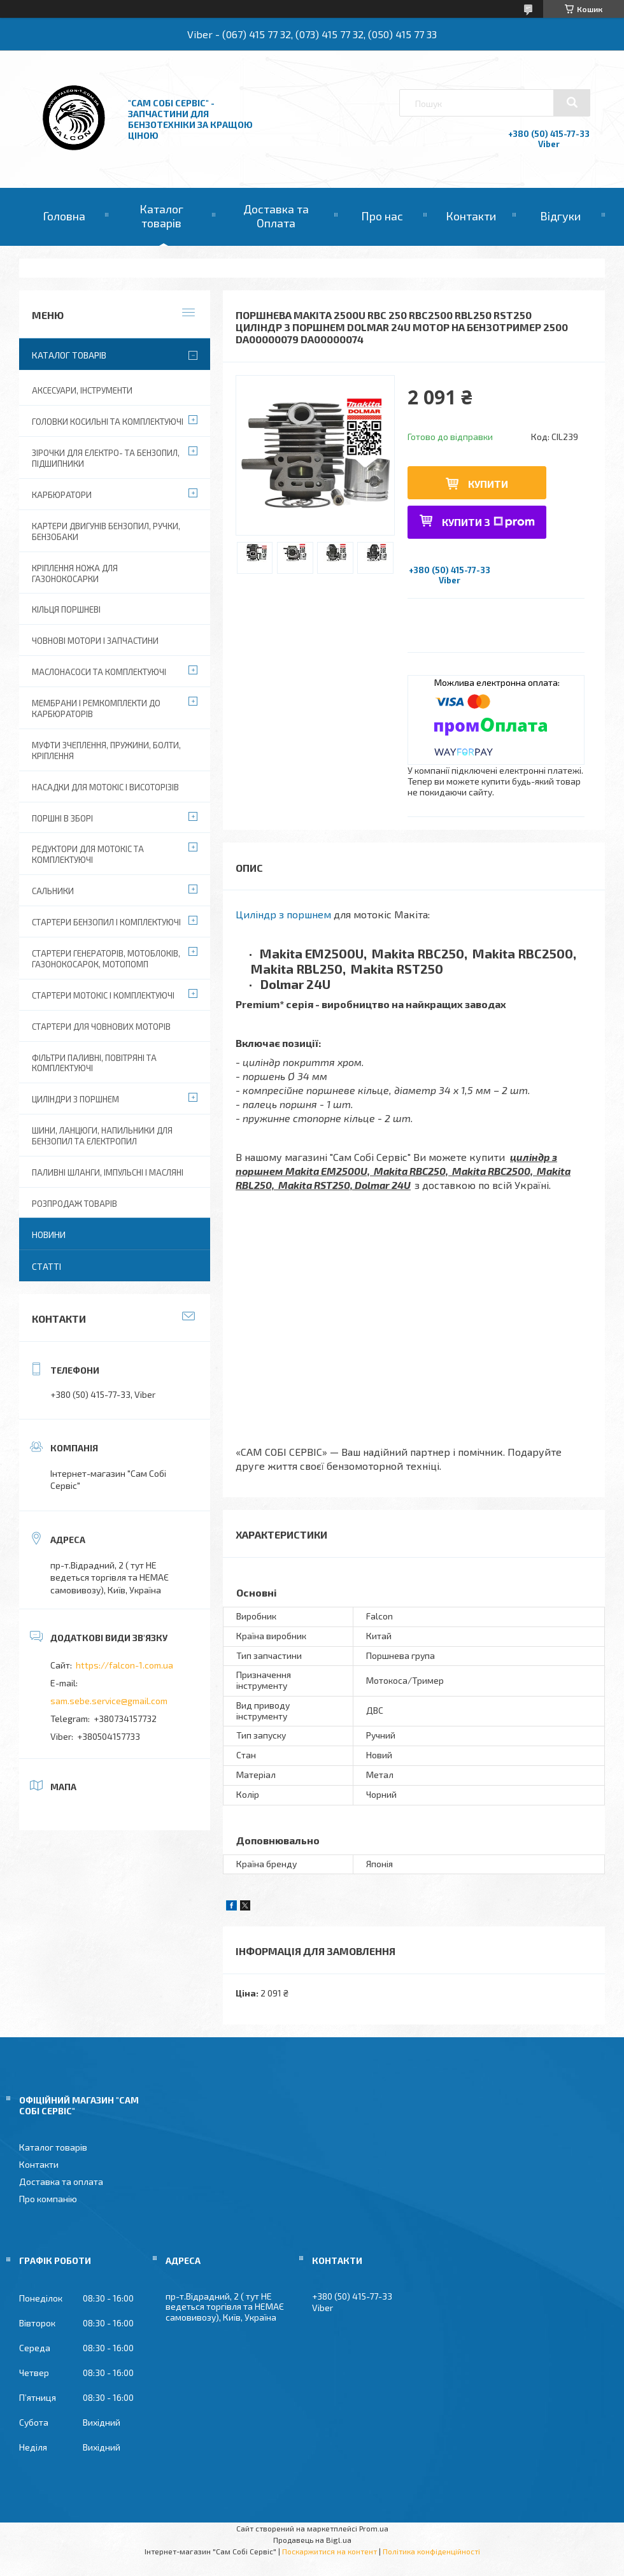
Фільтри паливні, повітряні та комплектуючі (94, 1063)
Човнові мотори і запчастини (95, 641)
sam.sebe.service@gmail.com (108, 1700)
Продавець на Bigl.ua (312, 2539)
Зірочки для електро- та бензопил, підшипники (106, 458)
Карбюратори (62, 495)
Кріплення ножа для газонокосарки (75, 573)
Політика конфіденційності (431, 2551)
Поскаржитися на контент (329, 2551)
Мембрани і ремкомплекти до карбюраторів (96, 708)
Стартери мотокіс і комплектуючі (103, 995)
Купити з (488, 522)
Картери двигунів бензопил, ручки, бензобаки (106, 531)
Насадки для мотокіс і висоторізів (105, 787)
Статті (46, 1266)
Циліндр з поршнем (283, 914)
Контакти (471, 216)
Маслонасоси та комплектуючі (99, 672)
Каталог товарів (161, 216)
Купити (488, 484)
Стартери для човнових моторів (101, 1026)
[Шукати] (571, 102)
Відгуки (560, 216)
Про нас (382, 216)
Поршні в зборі (62, 818)
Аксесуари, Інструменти (82, 390)
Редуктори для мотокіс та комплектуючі (88, 854)
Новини (49, 1234)
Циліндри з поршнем (75, 1099)
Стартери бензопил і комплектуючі (106, 922)
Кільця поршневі (66, 609)
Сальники (53, 891)
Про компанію (48, 2198)
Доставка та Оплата (276, 216)
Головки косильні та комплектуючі (107, 421)
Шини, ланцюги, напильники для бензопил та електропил (102, 1135)
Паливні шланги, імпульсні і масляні (107, 1172)
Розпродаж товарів (74, 1204)
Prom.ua (373, 2528)
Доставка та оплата (61, 2181)
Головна (64, 216)
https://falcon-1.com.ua (124, 1665)
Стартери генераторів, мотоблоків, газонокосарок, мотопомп (106, 958)
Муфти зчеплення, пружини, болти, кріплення (106, 750)
